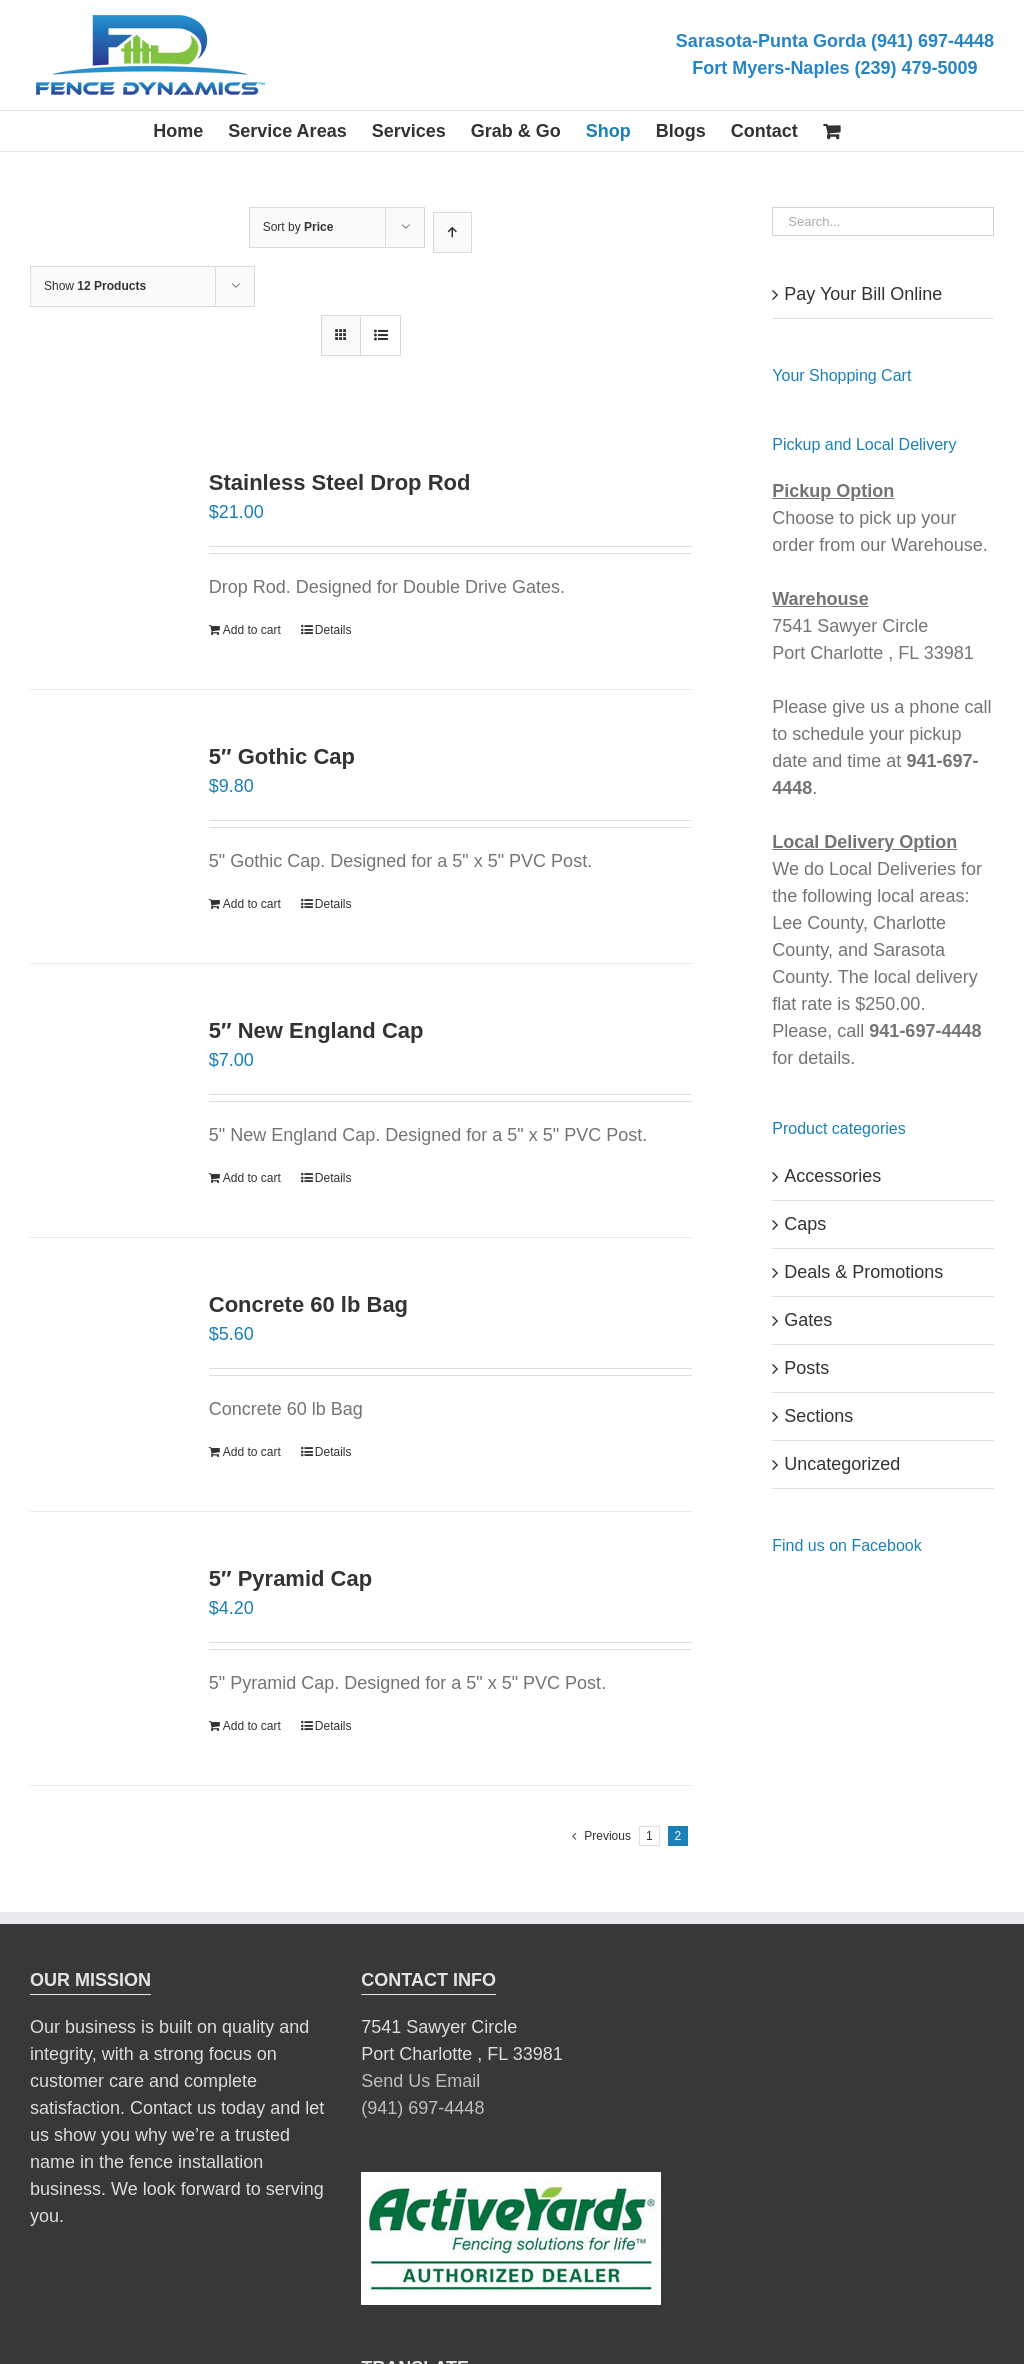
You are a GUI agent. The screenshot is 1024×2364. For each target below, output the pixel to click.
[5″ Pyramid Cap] (106, 1638)
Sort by (298, 227)
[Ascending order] (452, 232)
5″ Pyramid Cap (290, 1578)
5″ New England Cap (316, 1030)
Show (95, 286)
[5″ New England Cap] (106, 1090)
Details (333, 630)
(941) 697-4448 (422, 2082)
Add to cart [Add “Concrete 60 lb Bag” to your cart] (252, 1452)
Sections (818, 1416)
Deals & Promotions (863, 1272)
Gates (808, 1320)
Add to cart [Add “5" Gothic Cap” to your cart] (252, 904)
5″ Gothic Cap (282, 756)
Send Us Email (420, 2055)
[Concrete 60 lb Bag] (106, 1364)
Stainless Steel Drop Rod (340, 482)
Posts (806, 1368)
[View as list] (380, 335)
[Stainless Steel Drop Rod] (106, 528)
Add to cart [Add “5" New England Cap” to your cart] (252, 1178)
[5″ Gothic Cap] (106, 816)
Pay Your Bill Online (863, 294)
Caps (805, 1224)
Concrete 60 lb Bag (308, 1304)
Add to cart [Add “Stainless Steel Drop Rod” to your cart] (252, 630)
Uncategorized (842, 1464)
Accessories (832, 1176)
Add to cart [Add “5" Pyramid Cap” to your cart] (252, 1726)
